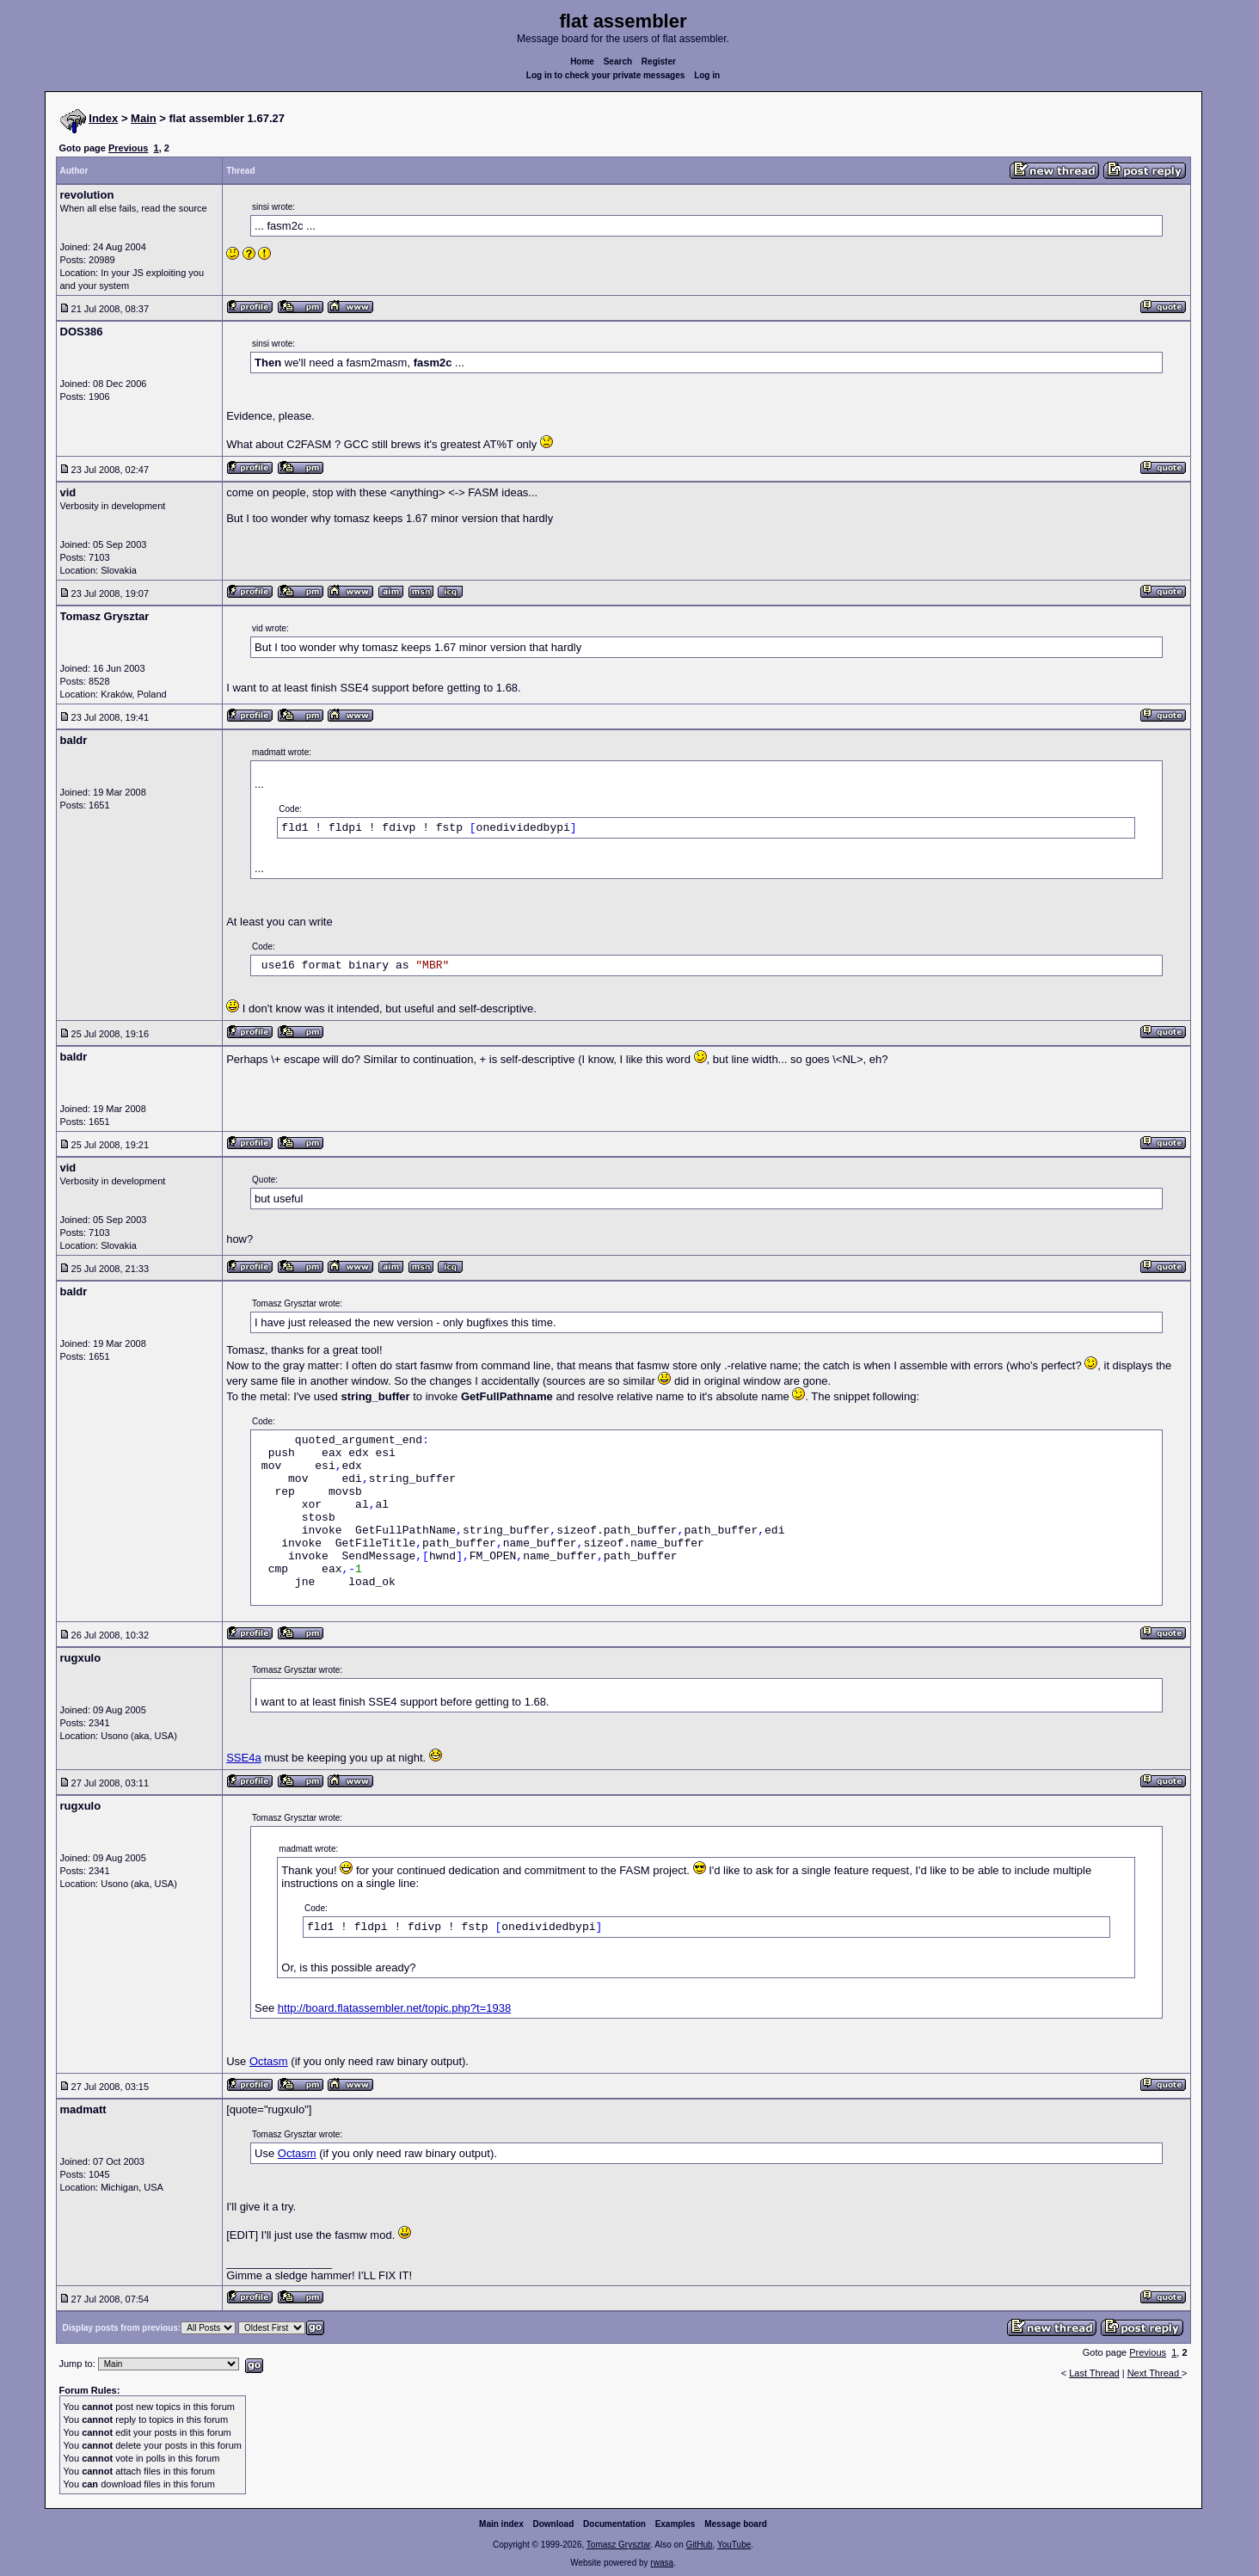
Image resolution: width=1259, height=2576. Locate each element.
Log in (707, 75)
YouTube (734, 2544)
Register (659, 61)
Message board (735, 2524)
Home (582, 61)
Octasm (268, 2061)
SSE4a (243, 1757)
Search (618, 61)
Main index (501, 2524)
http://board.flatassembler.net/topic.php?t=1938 (394, 2007)
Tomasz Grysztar (618, 2544)
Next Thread (1154, 2373)
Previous (128, 148)
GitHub (698, 2544)
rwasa (661, 2562)
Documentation (614, 2524)
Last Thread (1094, 2373)
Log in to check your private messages (605, 75)
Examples (675, 2524)
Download (553, 2524)
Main (144, 118)
